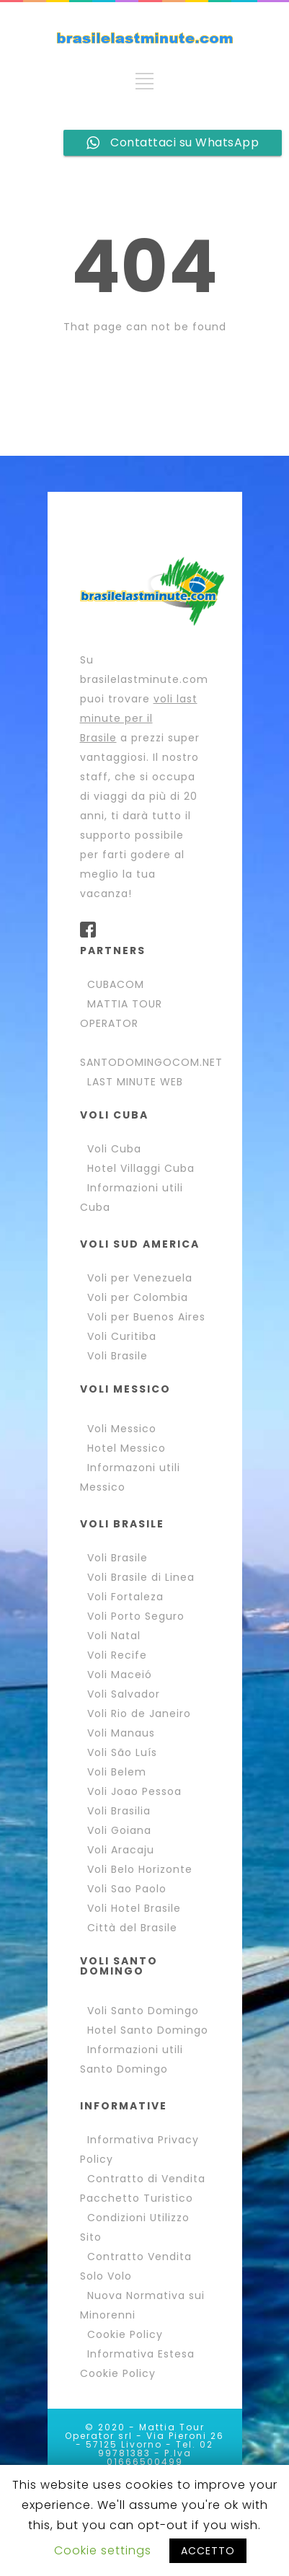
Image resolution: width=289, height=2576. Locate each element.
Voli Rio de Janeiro (139, 1713)
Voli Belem (116, 1772)
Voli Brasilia (119, 1811)
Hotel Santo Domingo (147, 2030)
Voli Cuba (114, 1149)
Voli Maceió (119, 1674)
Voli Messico (121, 1428)
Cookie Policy (125, 2334)
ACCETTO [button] (208, 2551)
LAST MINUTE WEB (135, 1082)
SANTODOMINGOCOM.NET (151, 1062)
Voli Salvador (123, 1694)
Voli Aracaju (120, 1850)
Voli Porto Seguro (135, 1616)
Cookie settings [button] (102, 2550)
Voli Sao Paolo (126, 1889)
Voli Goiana (119, 1830)
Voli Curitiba (121, 1336)
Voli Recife (117, 1655)
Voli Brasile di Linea (141, 1577)
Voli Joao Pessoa (134, 1791)
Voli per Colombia (137, 1297)
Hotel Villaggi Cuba (141, 1168)
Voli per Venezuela (139, 1278)
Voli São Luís (122, 1752)
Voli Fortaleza (125, 1596)
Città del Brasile (132, 1927)
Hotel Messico (126, 1448)
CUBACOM (115, 984)
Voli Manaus (121, 1733)
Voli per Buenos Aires (146, 1317)
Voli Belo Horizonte (139, 1869)
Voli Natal (114, 1635)
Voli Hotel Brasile (134, 1908)
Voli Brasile (117, 1356)
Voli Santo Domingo (143, 2010)
